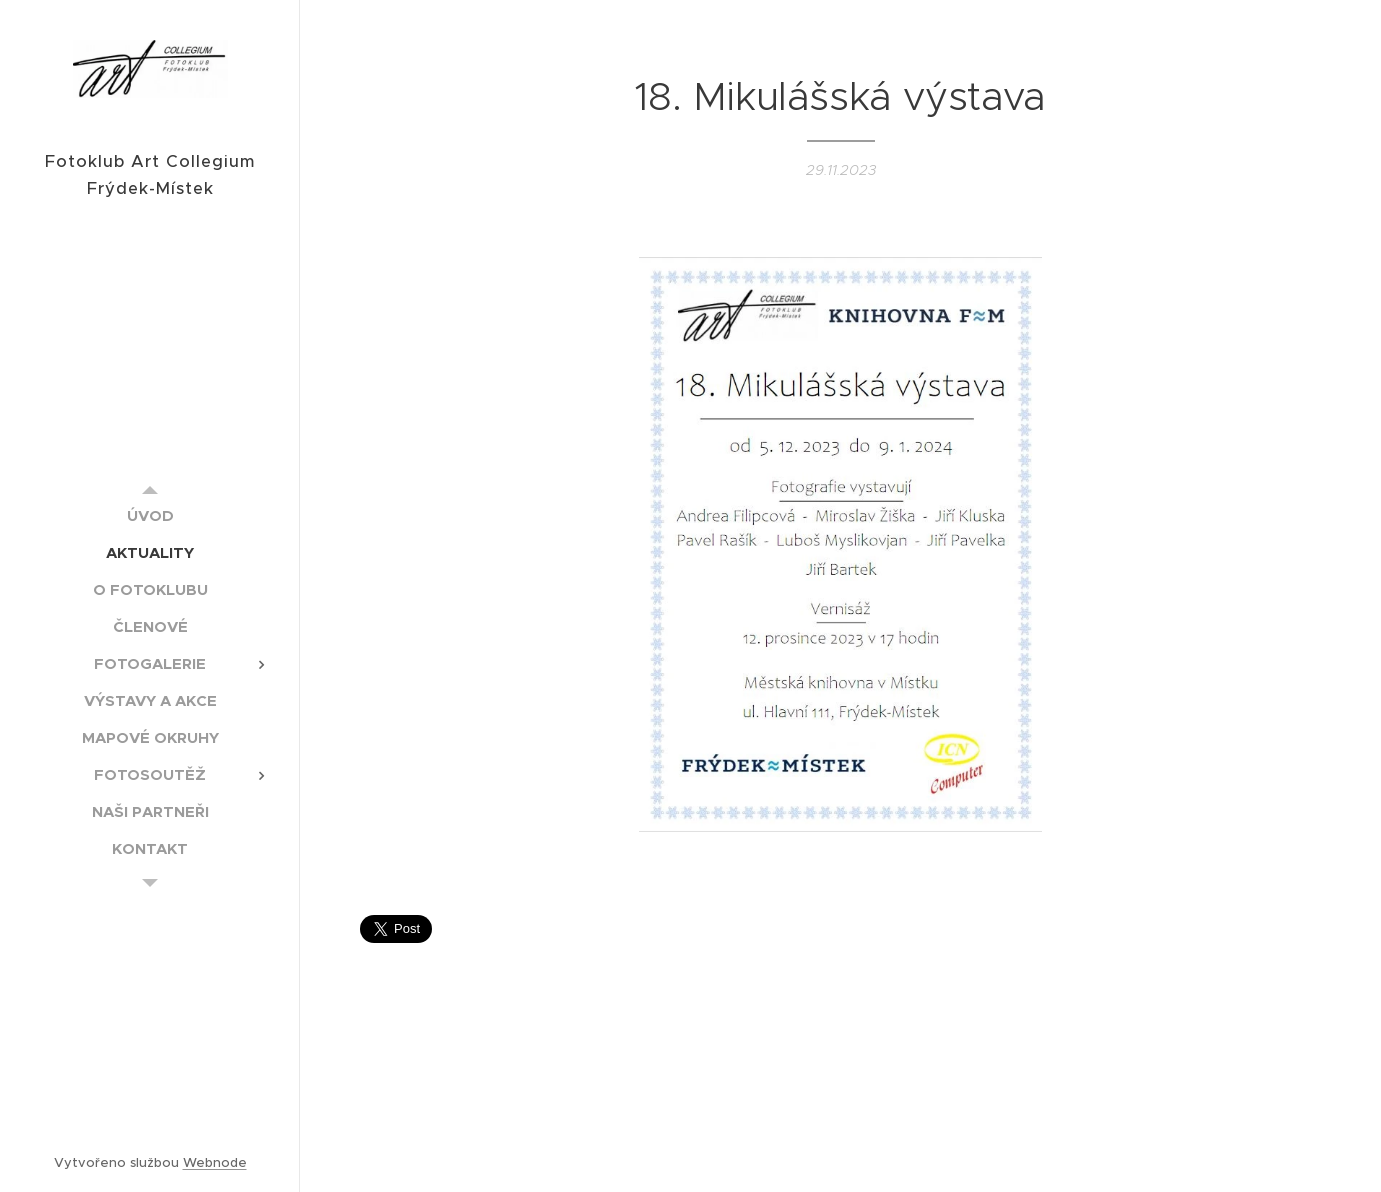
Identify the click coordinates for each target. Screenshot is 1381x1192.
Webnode (215, 1162)
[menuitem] (150, 515)
